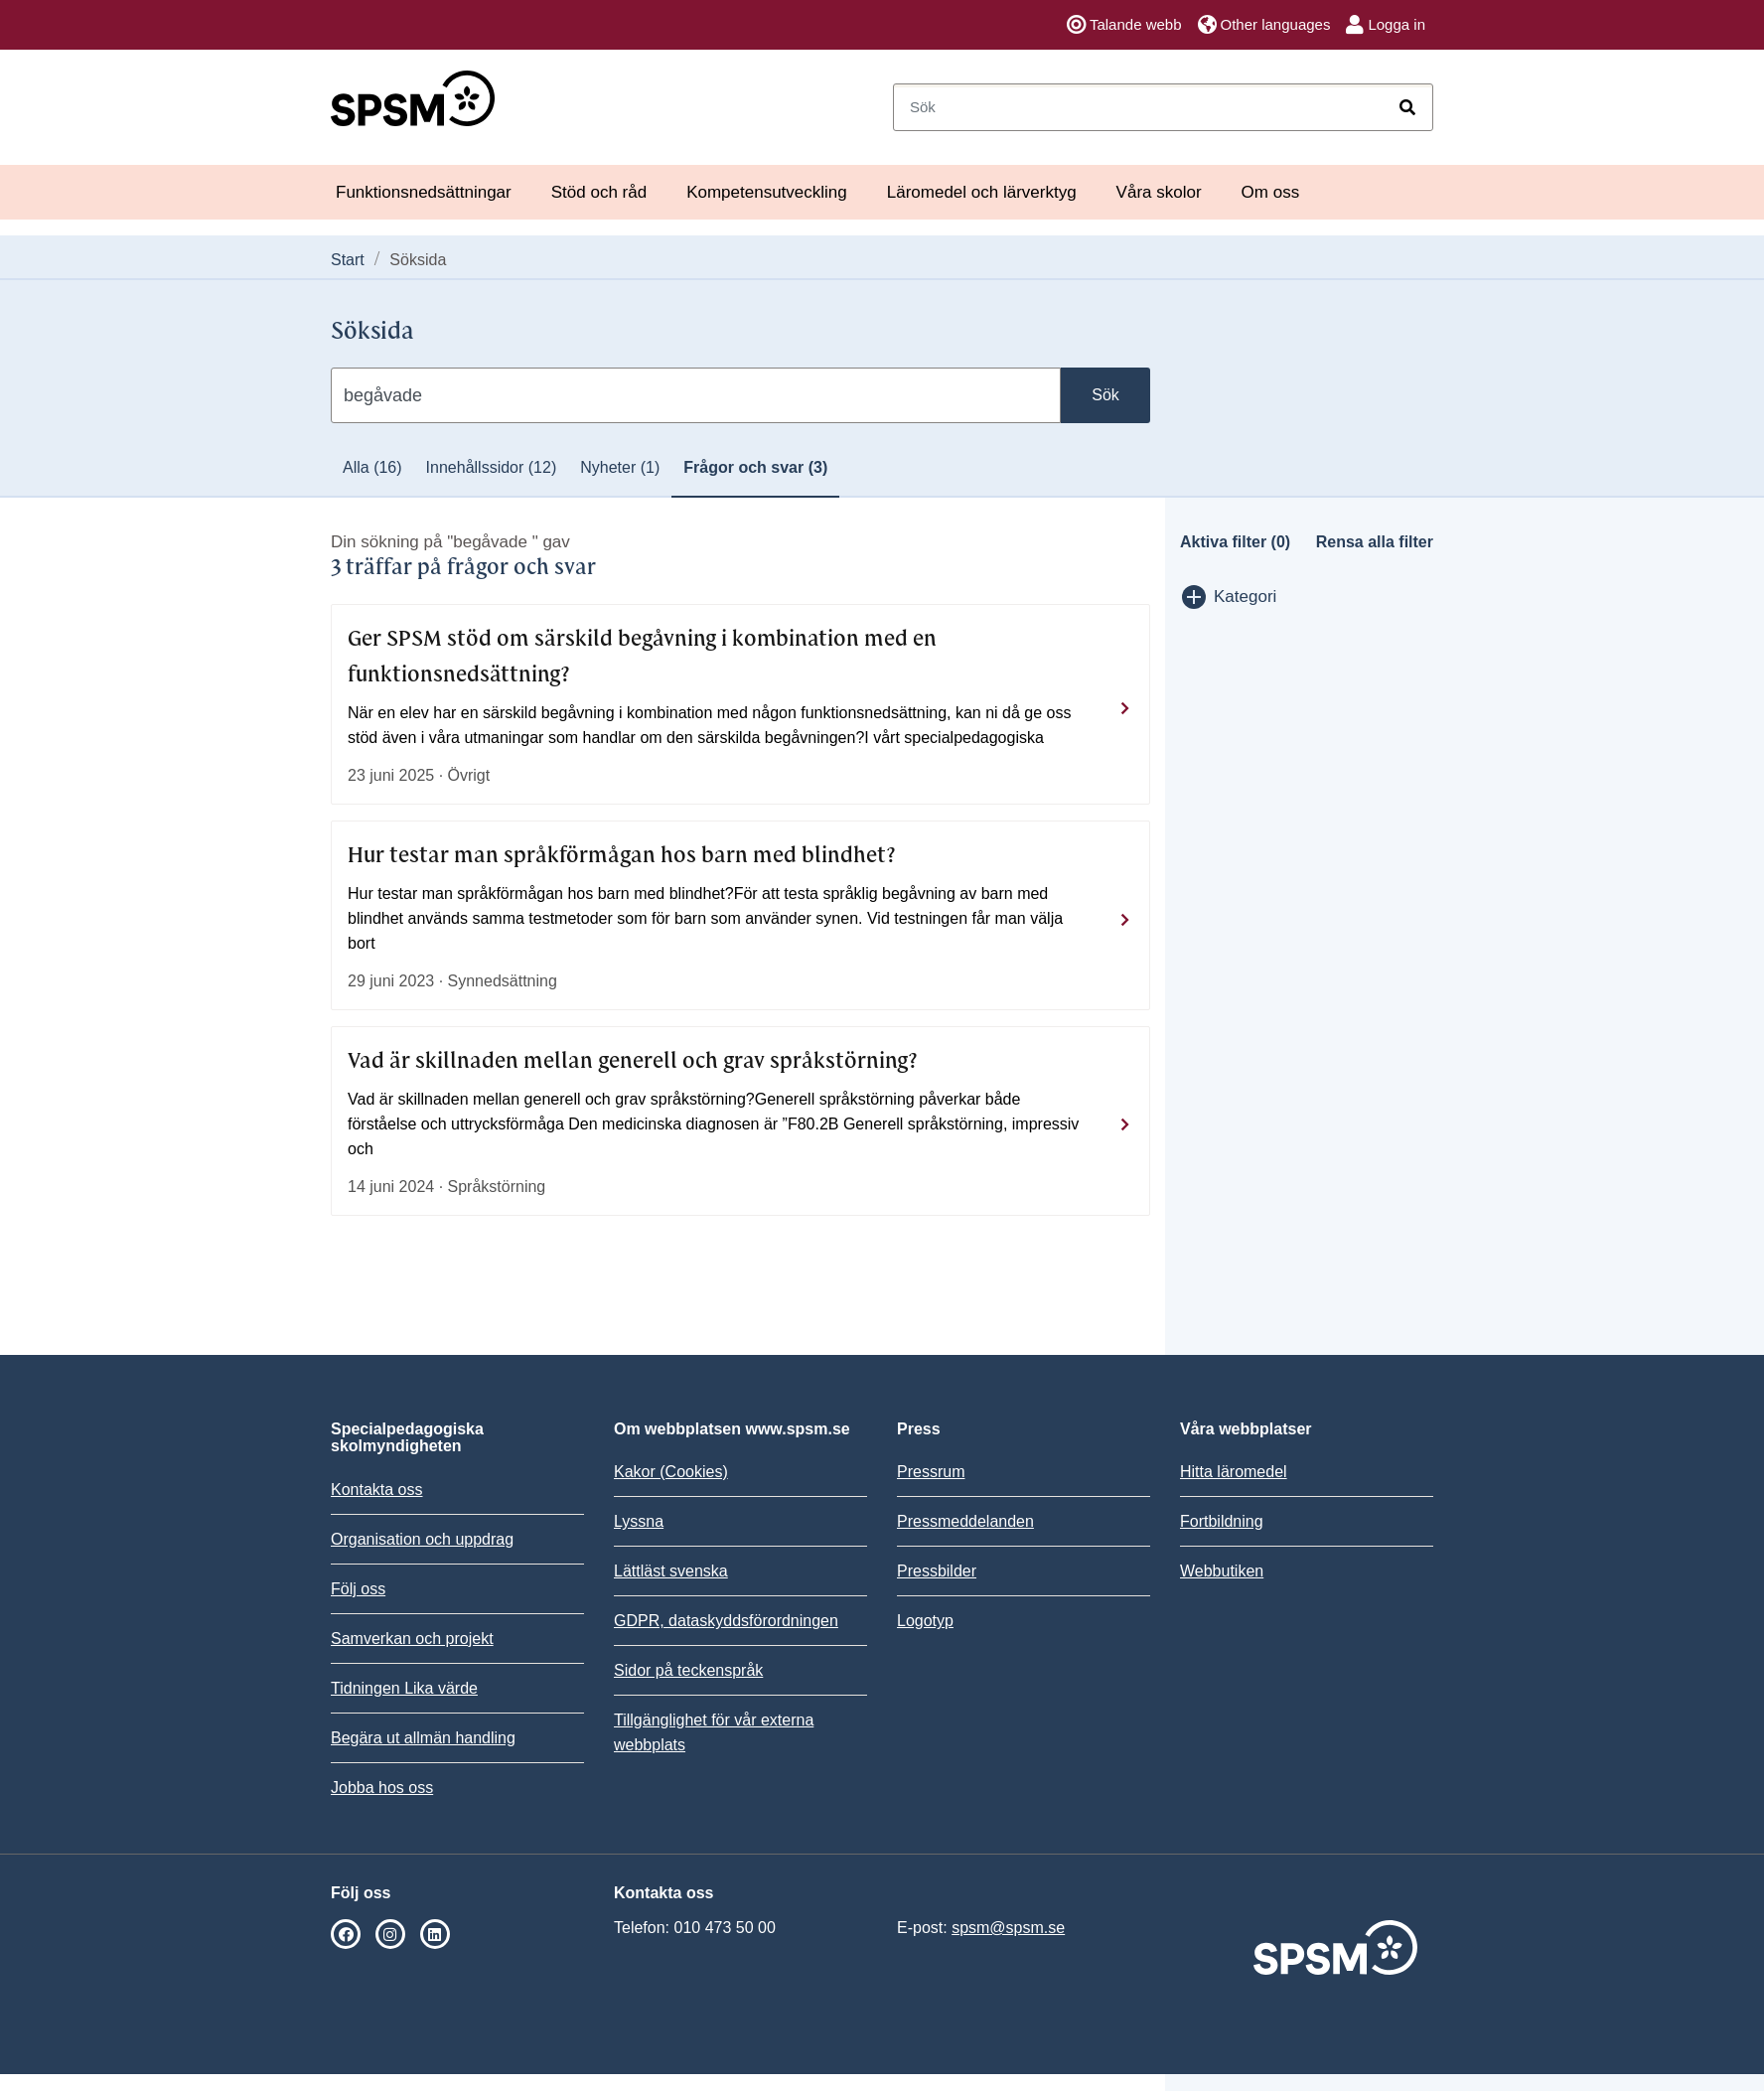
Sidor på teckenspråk (688, 1670)
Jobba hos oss (382, 1787)
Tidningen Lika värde (404, 1688)
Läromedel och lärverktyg (982, 192)
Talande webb (1124, 25)
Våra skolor (1159, 192)
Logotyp (925, 1620)
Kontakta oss (377, 1489)
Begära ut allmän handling (423, 1737)
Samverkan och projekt (412, 1638)
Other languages (1264, 25)
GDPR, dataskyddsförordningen (726, 1620)
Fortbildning (1221, 1521)
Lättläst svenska (671, 1571)
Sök (1105, 394)
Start (348, 259)
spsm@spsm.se (1008, 1927)
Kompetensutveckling (766, 192)
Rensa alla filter (1374, 541)
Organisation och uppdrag (422, 1539)
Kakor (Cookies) (671, 1471)
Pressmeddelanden (965, 1521)
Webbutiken (1221, 1571)
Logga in (1385, 25)
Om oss (1271, 192)
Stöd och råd (599, 192)
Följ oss (358, 1588)
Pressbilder (936, 1571)
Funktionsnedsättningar (424, 192)
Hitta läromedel (1233, 1471)
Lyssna (638, 1521)
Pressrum (930, 1471)
